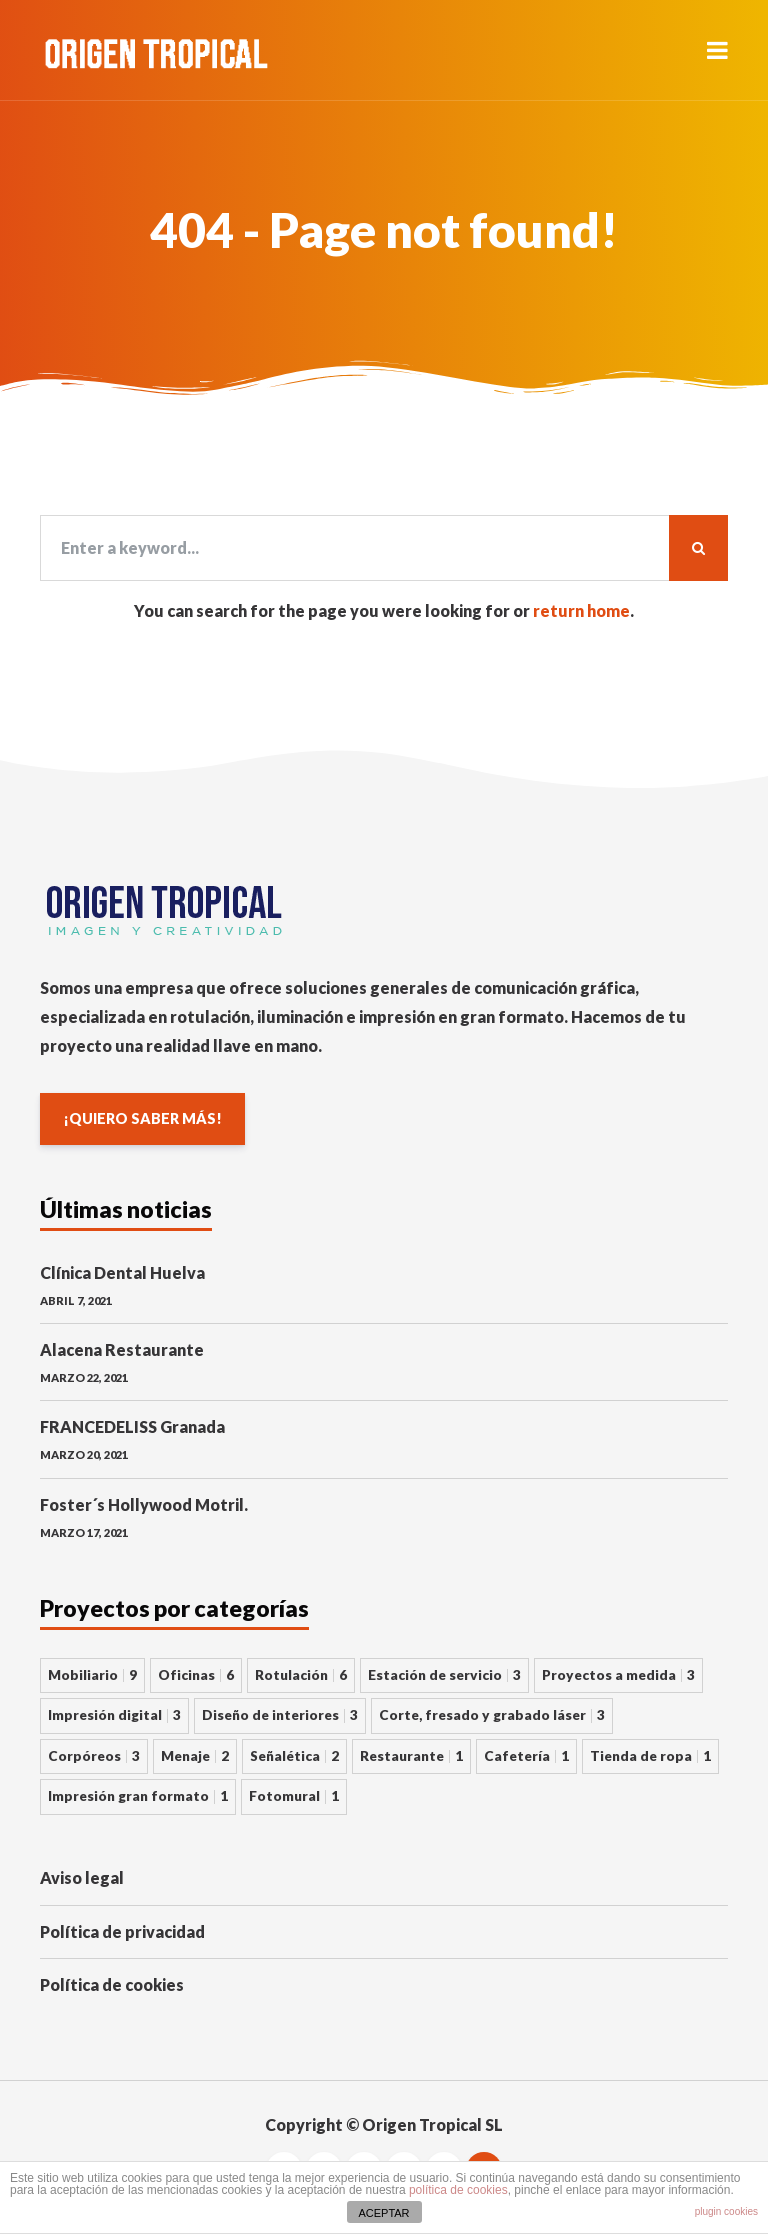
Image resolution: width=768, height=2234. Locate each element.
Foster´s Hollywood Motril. (144, 1504)
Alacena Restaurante (122, 1349)
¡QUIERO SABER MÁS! (142, 1118)
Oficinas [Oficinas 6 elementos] (196, 1675)
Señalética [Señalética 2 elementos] (294, 1756)
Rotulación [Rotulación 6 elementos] (301, 1675)
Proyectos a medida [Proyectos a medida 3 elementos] (618, 1675)
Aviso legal (82, 1877)
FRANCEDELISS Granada (132, 1426)
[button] (717, 50)
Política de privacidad (122, 1931)
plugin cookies (726, 2211)
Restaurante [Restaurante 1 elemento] (411, 1756)
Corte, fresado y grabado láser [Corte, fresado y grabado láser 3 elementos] (492, 1715)
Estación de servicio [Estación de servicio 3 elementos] (444, 1675)
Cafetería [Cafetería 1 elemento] (526, 1756)
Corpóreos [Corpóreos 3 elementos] (94, 1756)
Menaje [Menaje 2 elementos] (195, 1756)
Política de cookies (112, 1984)
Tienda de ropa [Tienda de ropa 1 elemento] (650, 1756)
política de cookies (458, 2190)
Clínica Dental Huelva (122, 1272)
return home (581, 610)
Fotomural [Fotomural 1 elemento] (294, 1796)
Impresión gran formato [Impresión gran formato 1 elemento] (138, 1796)
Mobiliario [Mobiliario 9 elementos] (92, 1675)
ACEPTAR (383, 2213)
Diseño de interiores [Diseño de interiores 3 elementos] (280, 1715)
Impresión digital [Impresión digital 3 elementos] (114, 1715)
